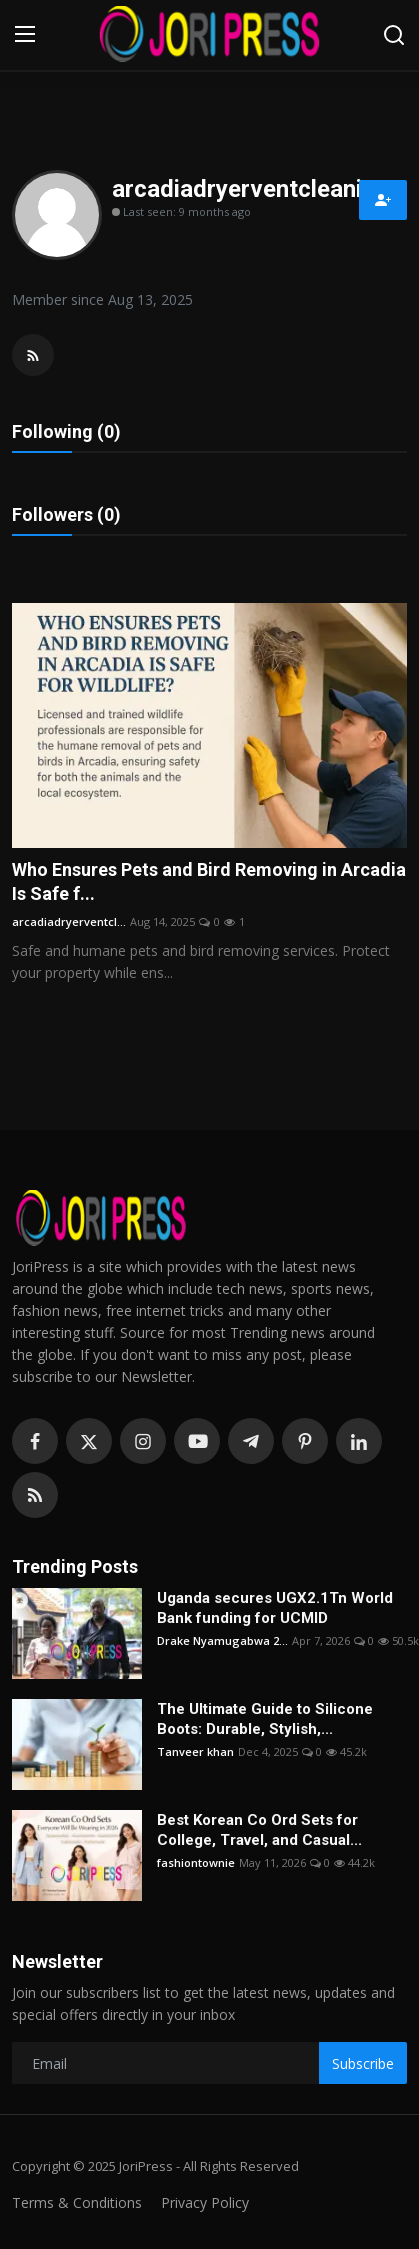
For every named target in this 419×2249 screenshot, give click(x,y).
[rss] (35, 1495)
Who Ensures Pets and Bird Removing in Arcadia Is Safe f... (209, 881)
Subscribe (363, 2063)
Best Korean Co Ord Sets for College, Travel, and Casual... (259, 1830)
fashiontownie (196, 1862)
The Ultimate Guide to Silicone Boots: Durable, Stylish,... (265, 1719)
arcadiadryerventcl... (69, 921)
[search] (394, 35)
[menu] (25, 35)
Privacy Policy (205, 2202)
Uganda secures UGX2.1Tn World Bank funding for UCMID (275, 1608)
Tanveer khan (195, 1751)
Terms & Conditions (77, 2202)
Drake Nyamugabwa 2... (222, 1640)
